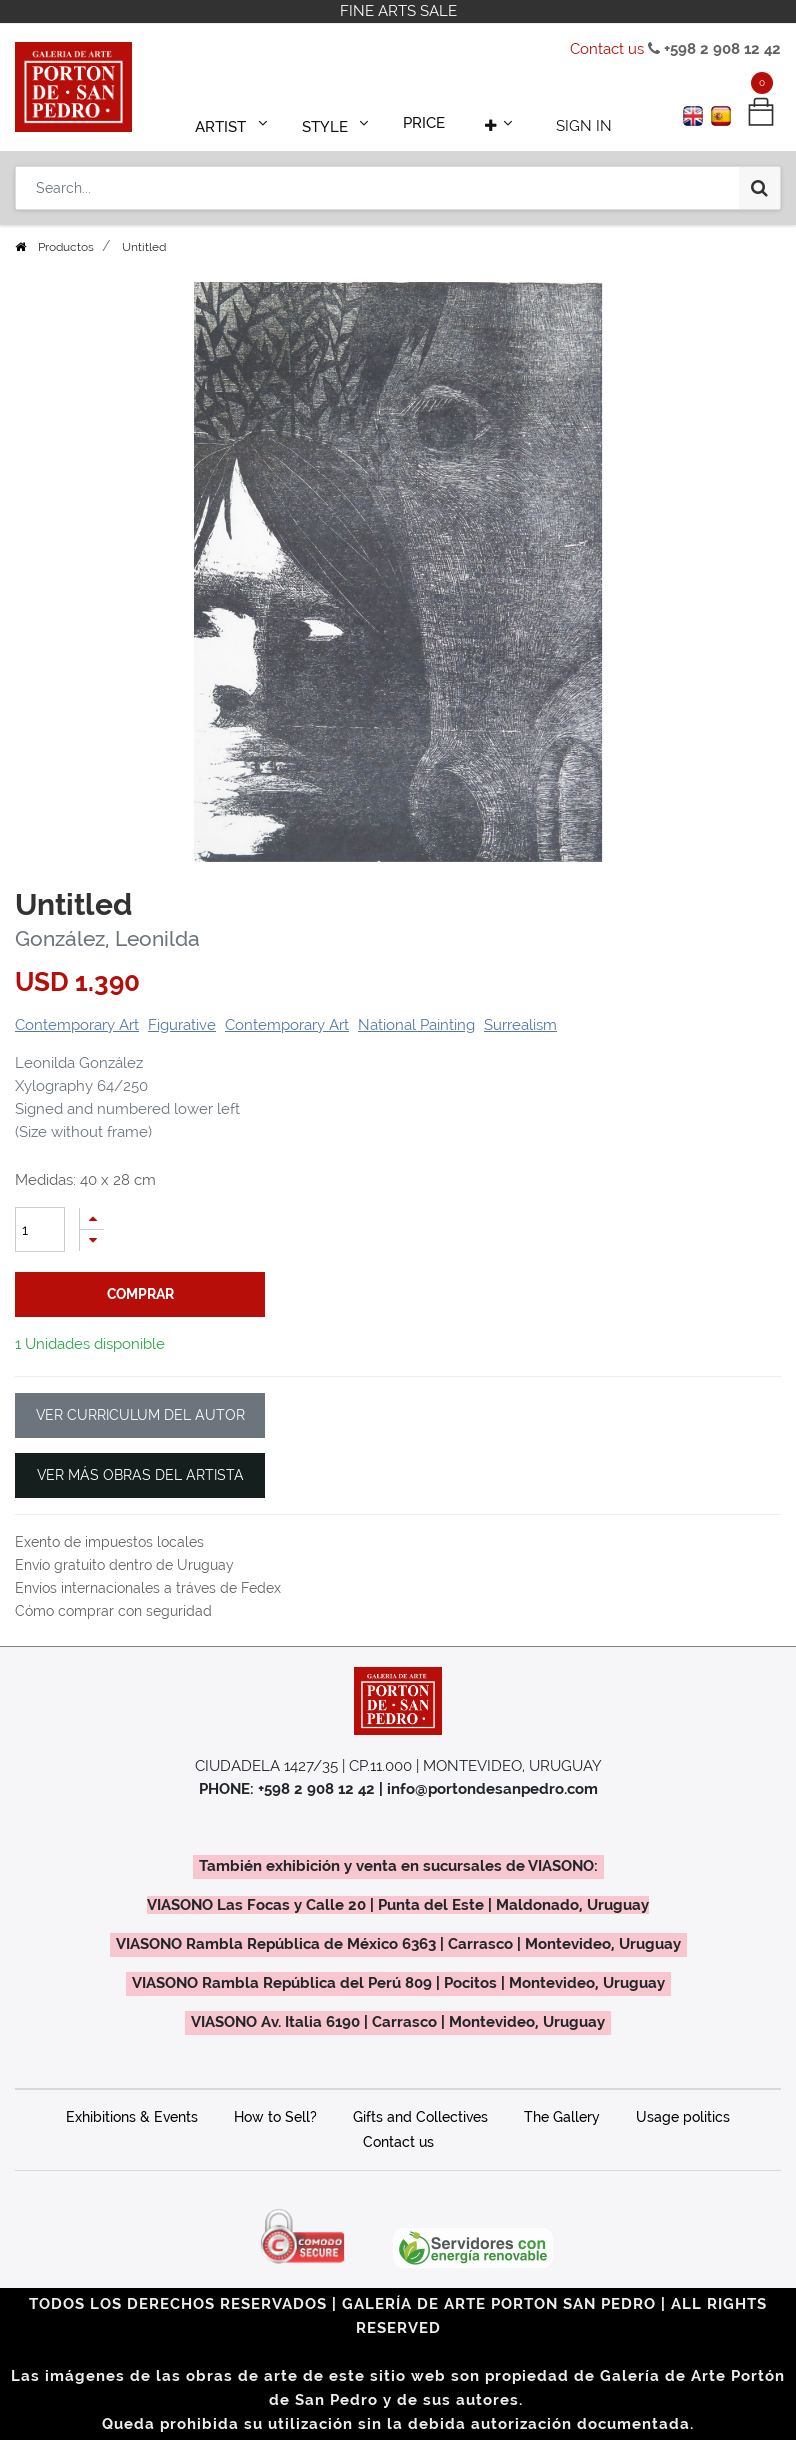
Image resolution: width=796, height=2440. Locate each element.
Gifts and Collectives (420, 2117)
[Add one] (92, 1218)
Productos (66, 247)
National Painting (416, 1025)
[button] (492, 122)
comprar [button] (140, 1294)
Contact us (607, 49)
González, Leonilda (107, 939)
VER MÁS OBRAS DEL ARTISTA (140, 1475)
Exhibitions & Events (132, 2117)
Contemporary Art (77, 1025)
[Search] (759, 182)
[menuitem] (424, 122)
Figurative (182, 1025)
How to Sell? (275, 2117)
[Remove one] (92, 1240)
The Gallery (562, 2117)
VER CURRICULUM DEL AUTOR (140, 1415)
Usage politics (683, 2117)
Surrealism (520, 1025)
